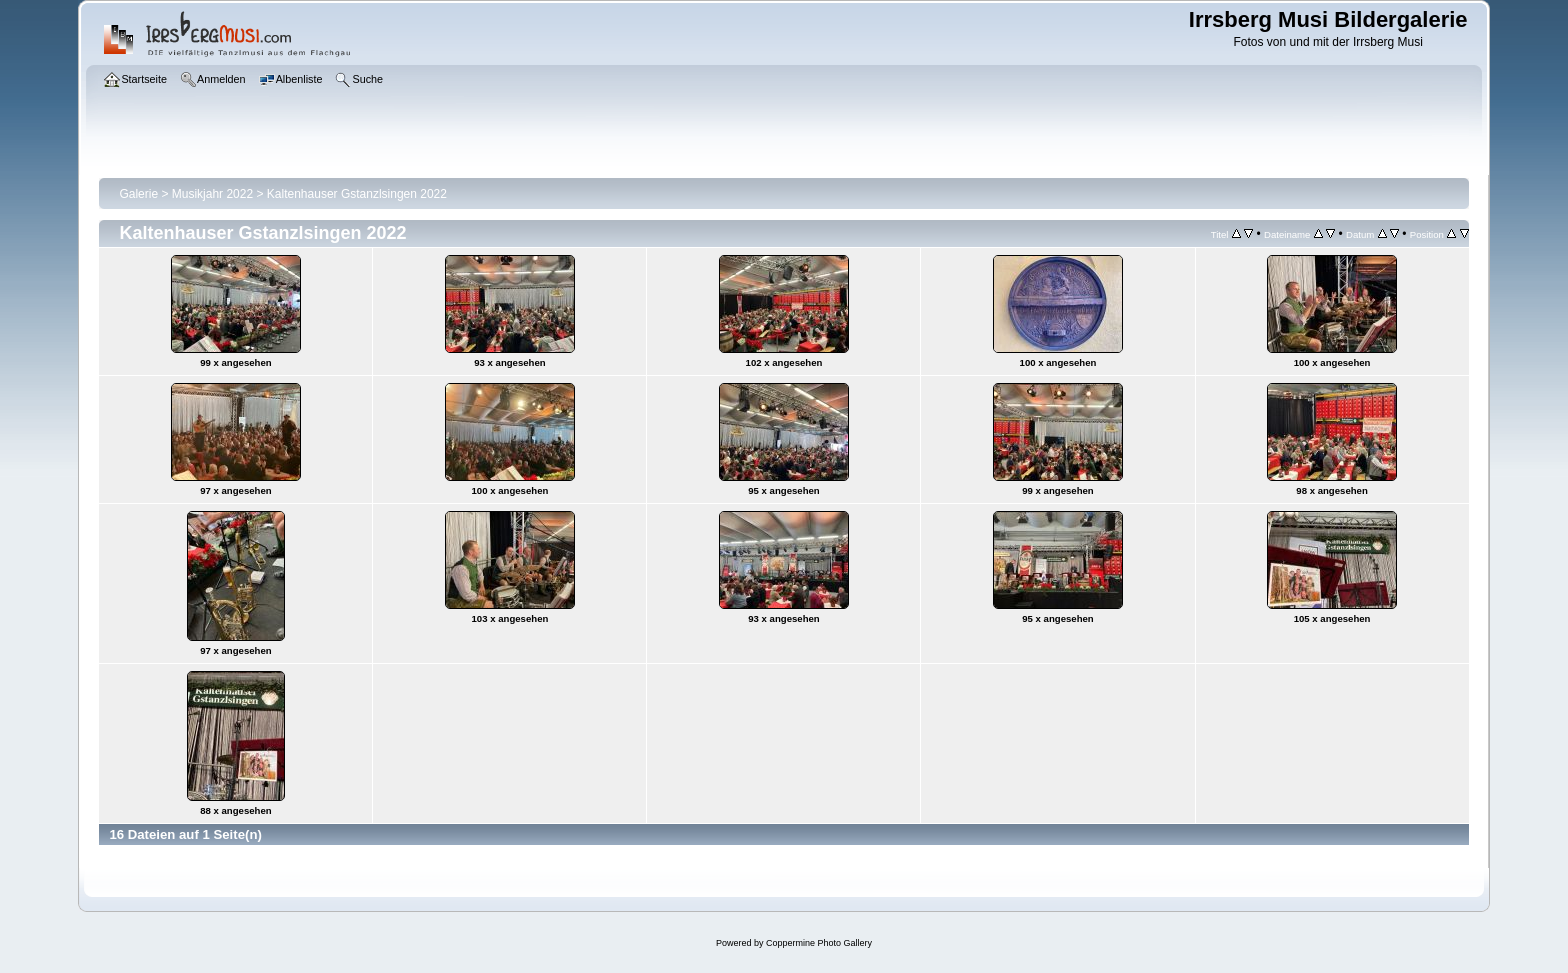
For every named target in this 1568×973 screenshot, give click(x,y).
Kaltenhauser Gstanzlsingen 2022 (357, 194)
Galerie (138, 194)
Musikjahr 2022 (212, 194)
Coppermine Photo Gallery (819, 943)
